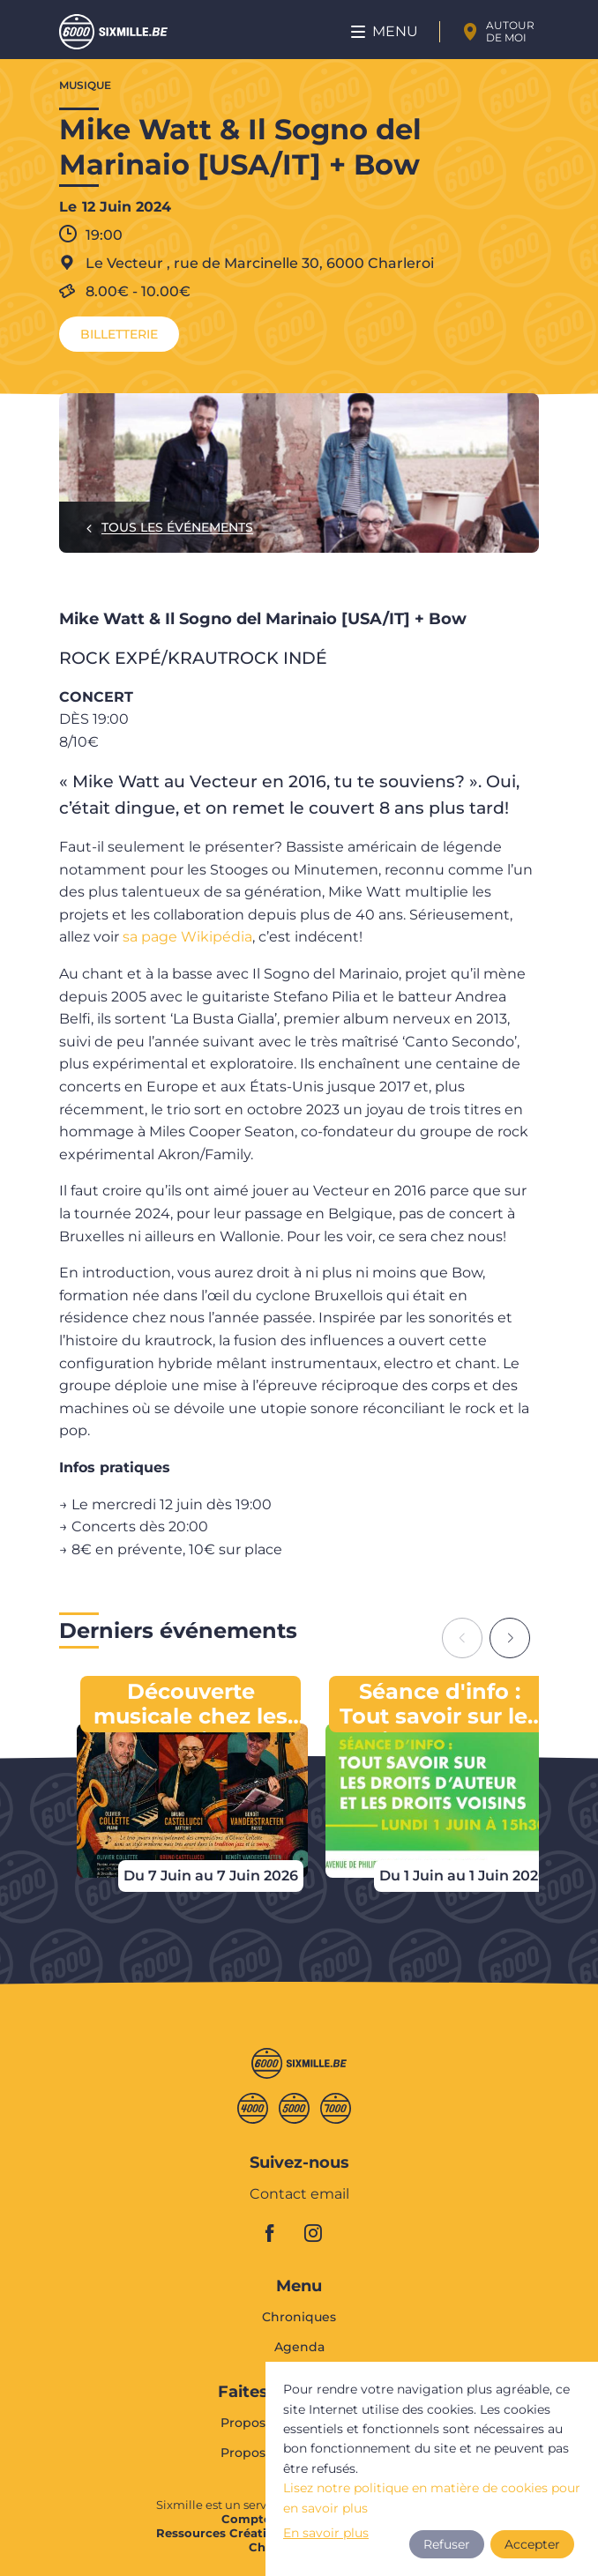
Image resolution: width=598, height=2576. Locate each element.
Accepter (532, 2544)
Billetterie (119, 334)
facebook (279, 2233)
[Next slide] (510, 1638)
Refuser (446, 2544)
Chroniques (299, 2318)
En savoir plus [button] (326, 2533)
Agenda (299, 2347)
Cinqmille (294, 2108)
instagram (318, 2233)
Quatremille (252, 2108)
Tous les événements (177, 527)
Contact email (299, 2194)
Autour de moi (510, 31)
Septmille (335, 2108)
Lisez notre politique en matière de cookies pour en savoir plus (431, 2497)
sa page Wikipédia (187, 936)
